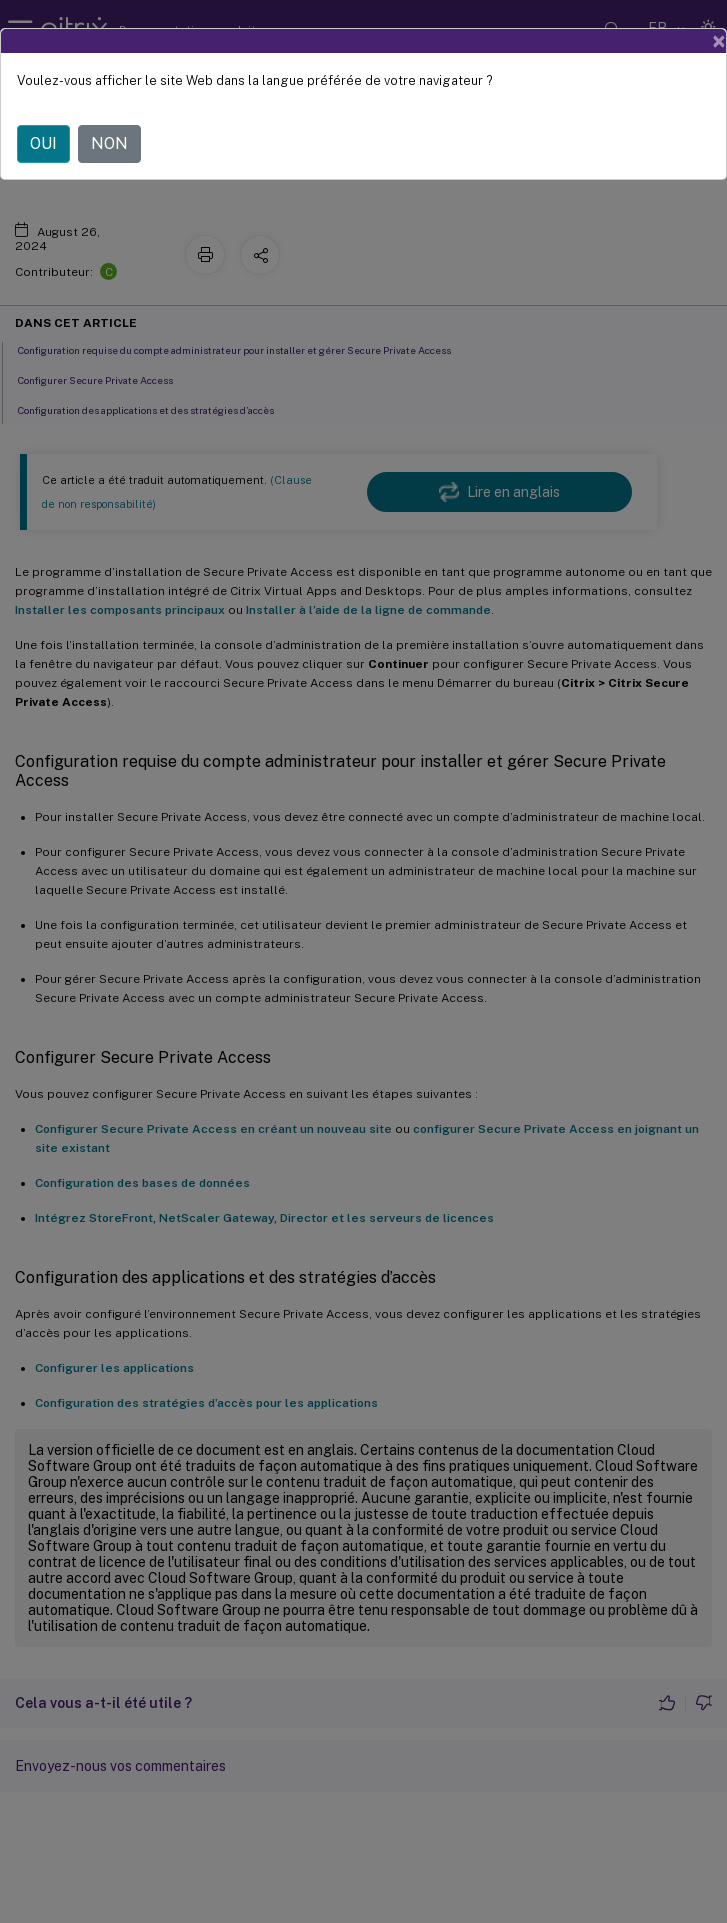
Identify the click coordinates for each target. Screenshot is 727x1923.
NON (109, 143)
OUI (43, 143)
